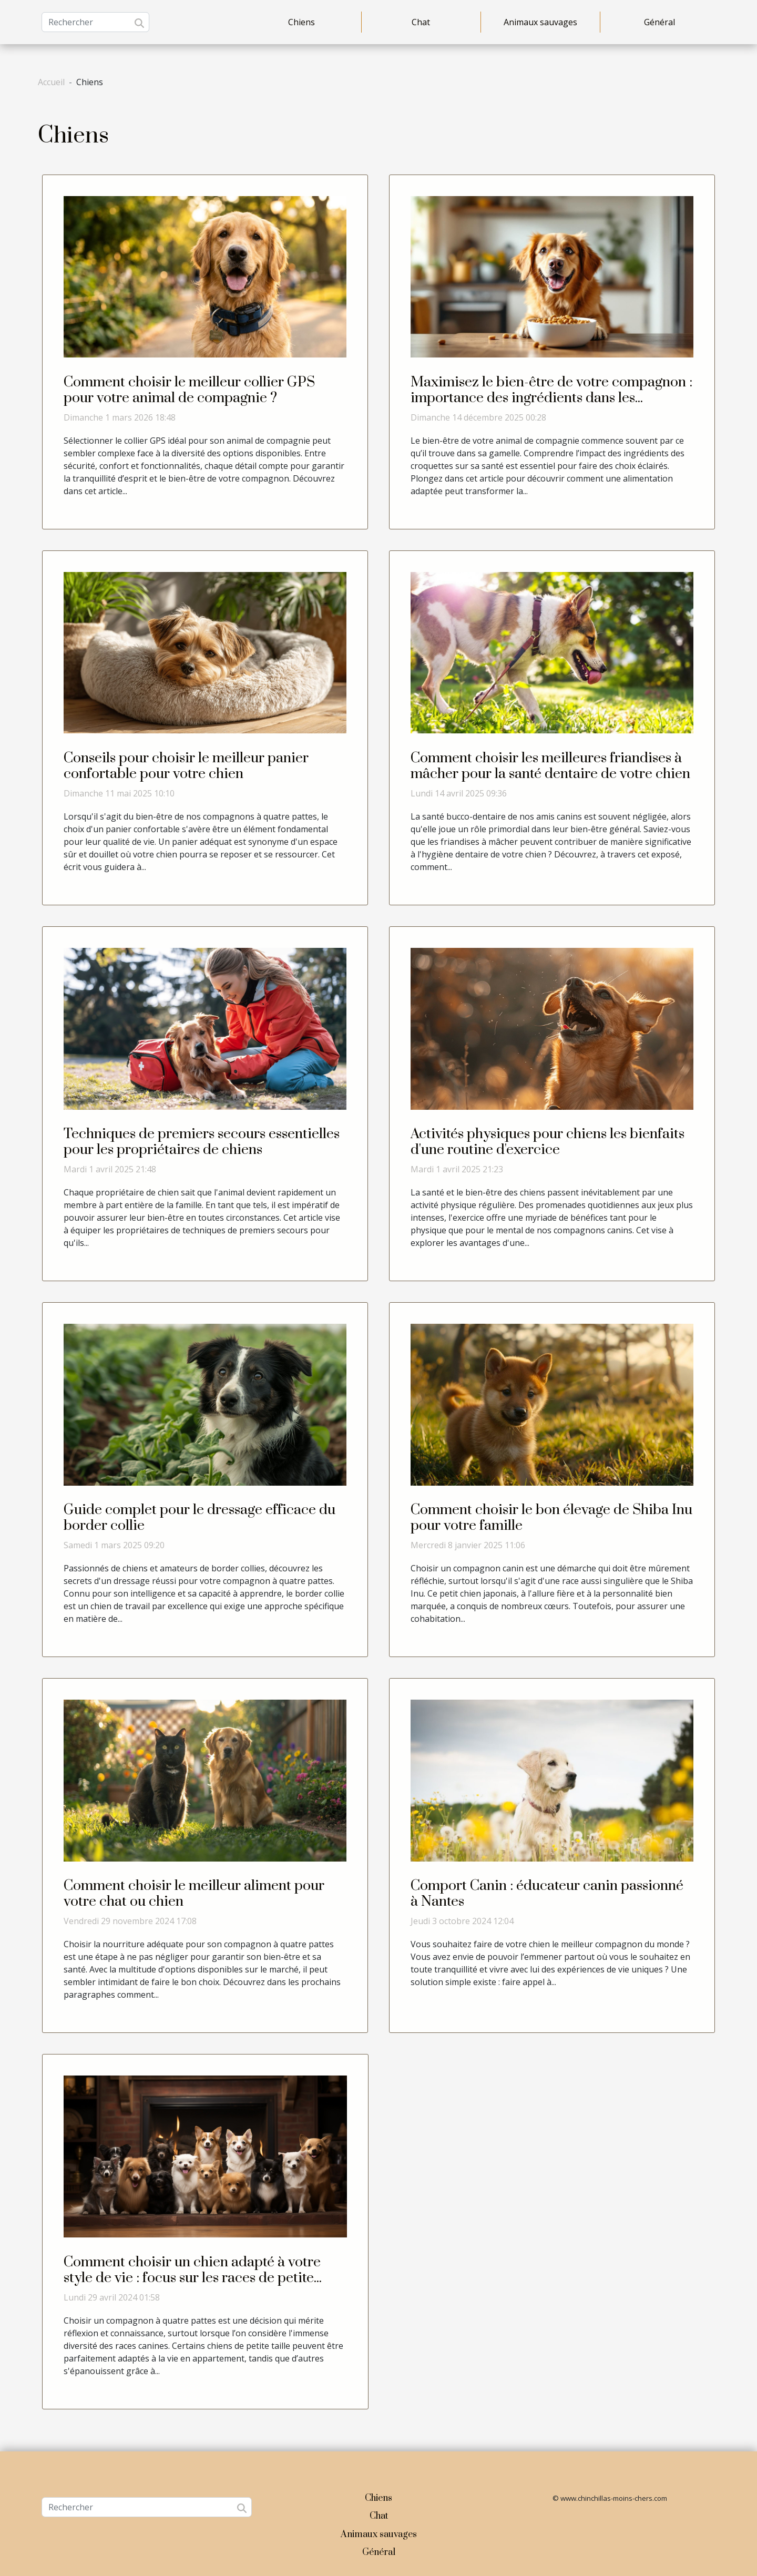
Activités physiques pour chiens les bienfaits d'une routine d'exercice (547, 1142)
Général (659, 22)
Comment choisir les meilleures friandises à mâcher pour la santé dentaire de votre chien (550, 766)
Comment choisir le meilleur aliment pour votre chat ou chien (194, 1893)
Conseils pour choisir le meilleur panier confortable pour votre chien (186, 766)
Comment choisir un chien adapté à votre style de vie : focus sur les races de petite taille (192, 2278)
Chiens (301, 22)
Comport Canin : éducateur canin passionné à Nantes (547, 1893)
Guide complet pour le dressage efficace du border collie (199, 1518)
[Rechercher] (95, 22)
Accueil (51, 82)
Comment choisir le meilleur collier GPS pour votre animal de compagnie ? (189, 390)
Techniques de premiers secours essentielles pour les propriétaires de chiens (202, 1142)
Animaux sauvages (540, 22)
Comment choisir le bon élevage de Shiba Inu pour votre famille (551, 1518)
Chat (421, 22)
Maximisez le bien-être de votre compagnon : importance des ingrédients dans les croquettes (551, 398)
